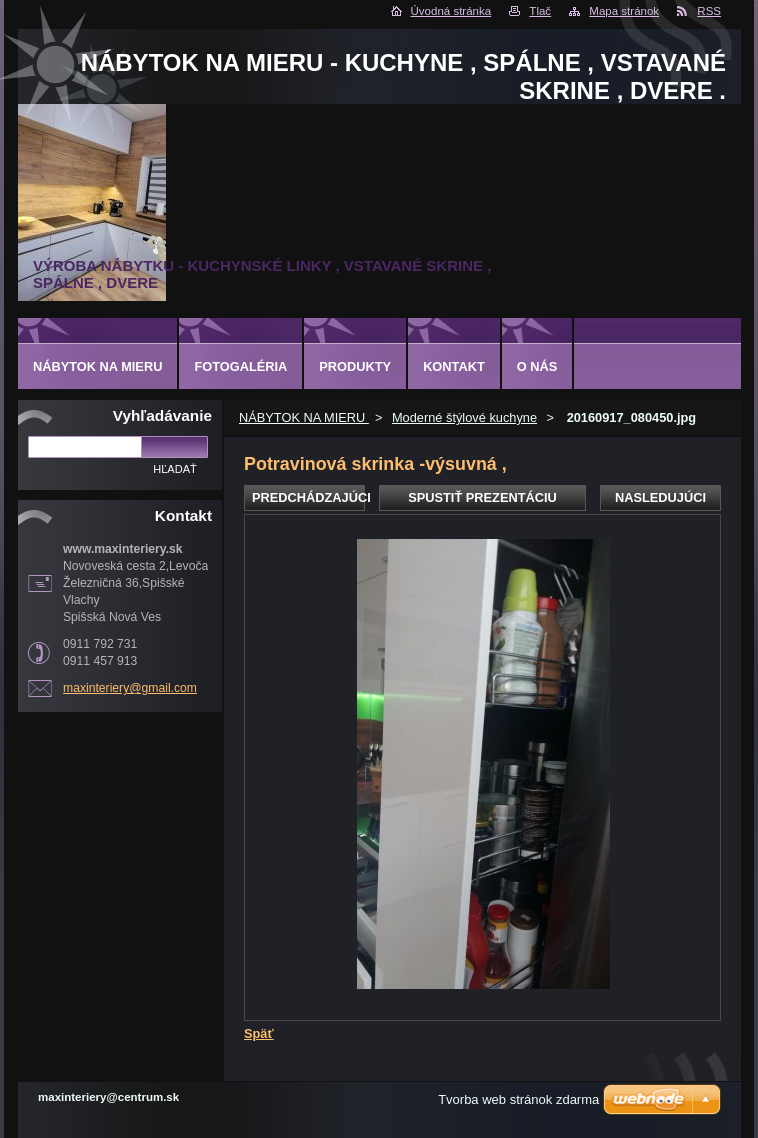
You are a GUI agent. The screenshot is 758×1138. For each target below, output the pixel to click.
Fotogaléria (240, 366)
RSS (709, 11)
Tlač (540, 11)
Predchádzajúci (308, 497)
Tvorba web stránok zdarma (518, 1099)
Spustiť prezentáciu (482, 497)
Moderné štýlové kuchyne (464, 417)
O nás (537, 366)
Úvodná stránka (451, 11)
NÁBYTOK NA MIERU (304, 417)
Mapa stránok (624, 11)
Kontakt (454, 366)
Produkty (355, 366)
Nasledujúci (660, 497)
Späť (259, 1033)
